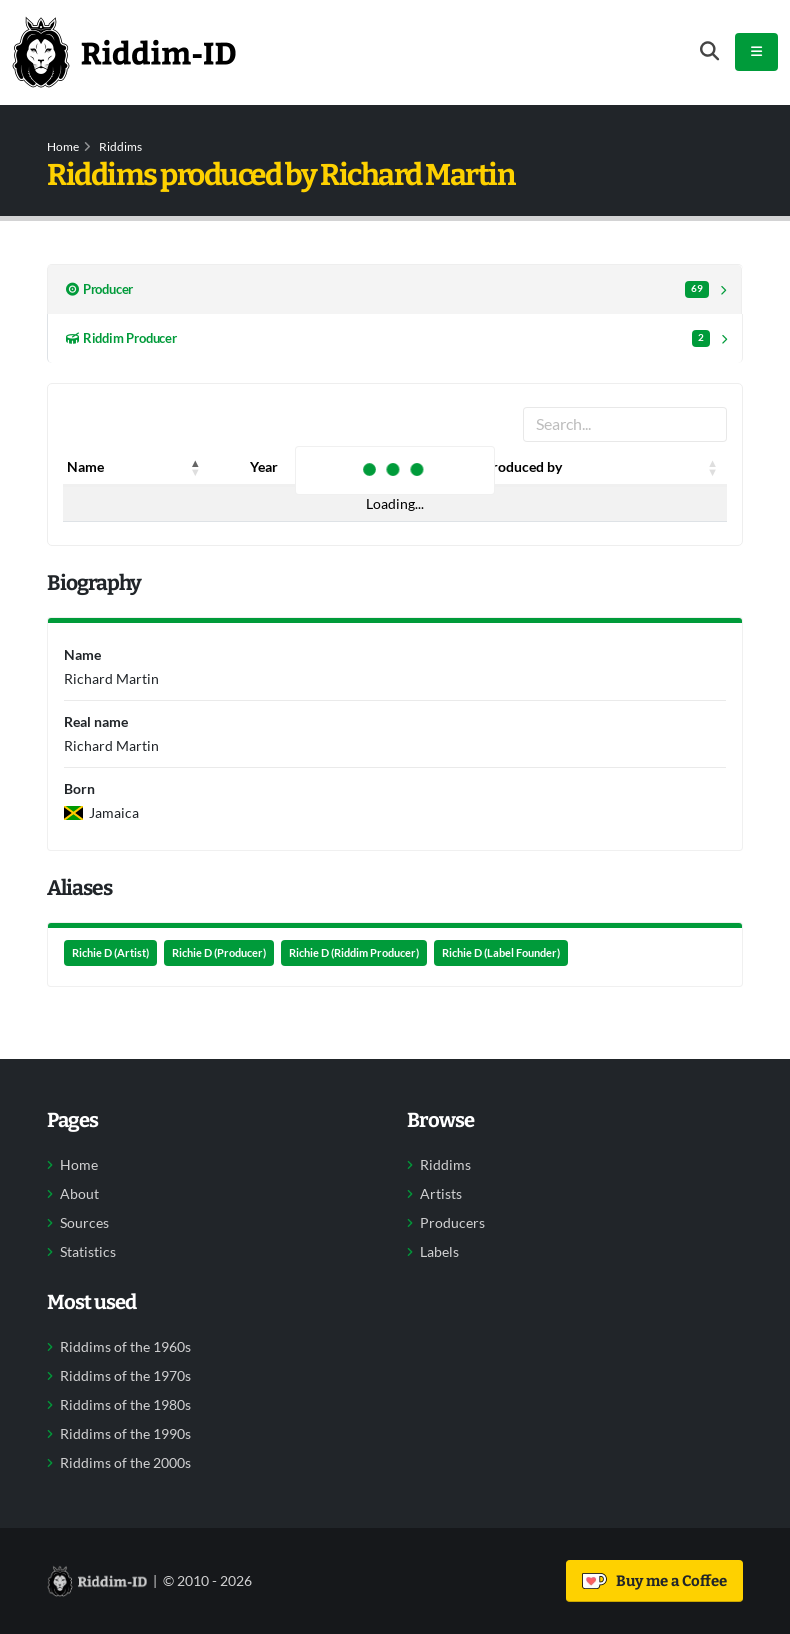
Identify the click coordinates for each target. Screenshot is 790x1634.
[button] (196, 467)
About (79, 1194)
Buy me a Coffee (654, 1581)
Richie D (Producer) (219, 953)
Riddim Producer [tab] (388, 338)
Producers (452, 1223)
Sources (84, 1223)
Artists (441, 1194)
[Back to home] (124, 52)
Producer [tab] (387, 289)
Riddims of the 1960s (125, 1347)
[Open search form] (709, 51)
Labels (439, 1252)
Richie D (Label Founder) (501, 953)
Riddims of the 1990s (125, 1434)
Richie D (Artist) (110, 953)
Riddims (120, 146)
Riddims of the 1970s (125, 1376)
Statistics (88, 1252)
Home (63, 146)
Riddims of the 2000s (125, 1463)
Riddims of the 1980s (125, 1405)
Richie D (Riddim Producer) (354, 953)
